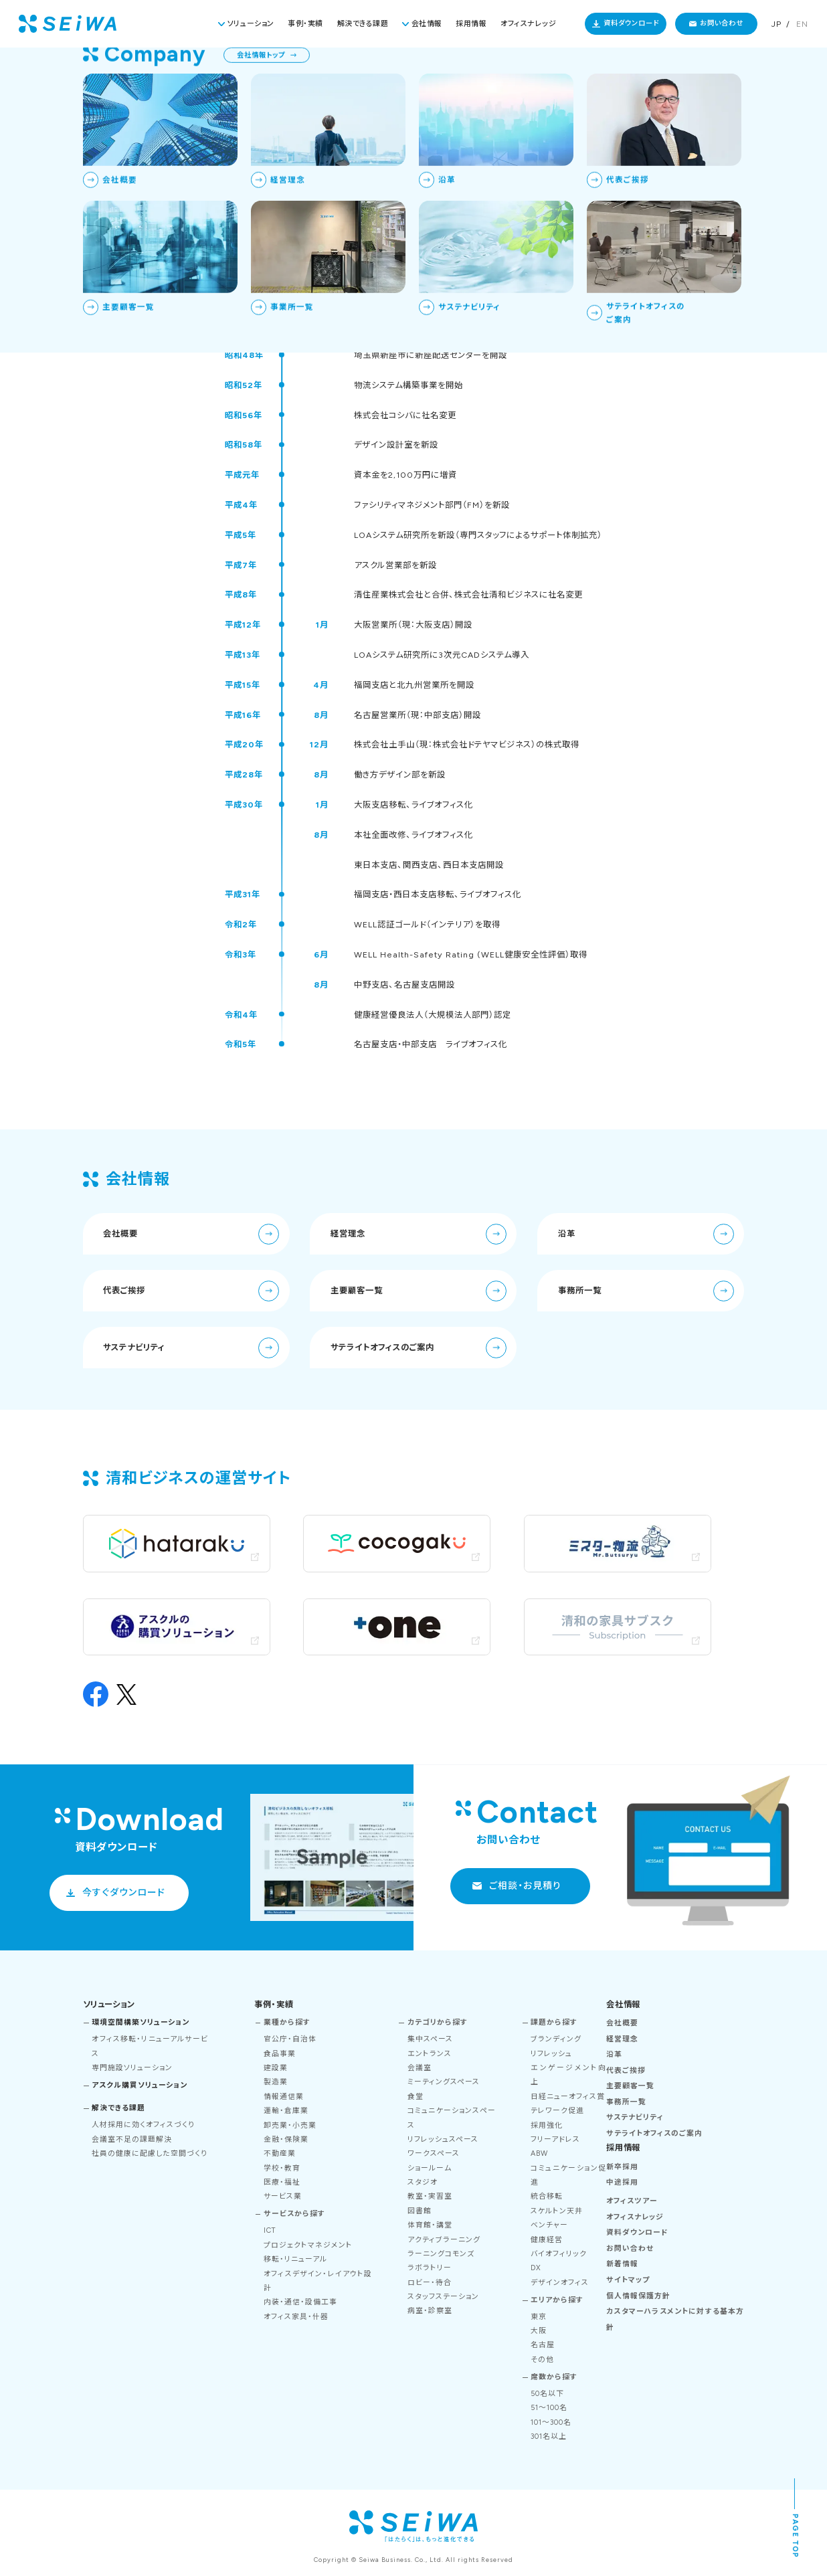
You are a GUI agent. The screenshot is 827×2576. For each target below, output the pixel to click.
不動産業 (280, 2153)
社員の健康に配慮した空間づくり (149, 2153)
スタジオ (422, 2182)
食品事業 (280, 2053)
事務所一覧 (646, 1291)
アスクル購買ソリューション (139, 2085)
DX (536, 2268)
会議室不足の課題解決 (132, 2139)
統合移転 (547, 2196)
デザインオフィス (560, 2282)
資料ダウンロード (631, 23)
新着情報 (622, 2264)
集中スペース (430, 2039)
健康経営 (547, 2239)
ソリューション (250, 23)
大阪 (539, 2330)
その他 (542, 2359)
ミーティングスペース (443, 2082)
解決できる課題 (363, 23)
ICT (270, 2230)
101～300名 (551, 2422)
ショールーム (429, 2168)
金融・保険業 (286, 2139)
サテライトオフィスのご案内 (419, 1348)
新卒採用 (622, 2167)
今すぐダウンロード (123, 1892)
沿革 (646, 1234)
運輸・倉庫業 (286, 2110)
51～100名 (549, 2407)
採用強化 (547, 2125)
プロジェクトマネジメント (308, 2245)
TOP (645, 70)
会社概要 (191, 1234)
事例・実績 (305, 23)
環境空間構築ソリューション (140, 2022)
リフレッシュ (551, 2053)
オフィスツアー (632, 2201)
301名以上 (549, 2436)
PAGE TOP (795, 2536)
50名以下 (547, 2393)
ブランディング (556, 2039)
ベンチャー (549, 2225)
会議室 (419, 2067)
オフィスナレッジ (528, 23)
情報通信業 (284, 2096)
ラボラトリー (429, 2268)
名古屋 (543, 2344)
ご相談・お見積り (525, 1885)
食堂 (415, 2096)
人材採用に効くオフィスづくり (143, 2124)
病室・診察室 (429, 2310)
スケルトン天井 (557, 2211)
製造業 (276, 2082)
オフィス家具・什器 (296, 2316)
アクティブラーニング (443, 2239)
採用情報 (471, 23)
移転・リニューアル (295, 2259)
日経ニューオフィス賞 (568, 2096)
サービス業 (283, 2196)
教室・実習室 (429, 2196)
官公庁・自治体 (290, 2039)
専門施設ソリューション (132, 2067)
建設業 (276, 2067)
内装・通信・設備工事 (300, 2302)
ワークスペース (433, 2153)
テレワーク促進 (557, 2110)
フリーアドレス (555, 2139)
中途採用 (622, 2182)
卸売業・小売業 (290, 2125)
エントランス (429, 2053)
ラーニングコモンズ (440, 2253)
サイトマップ (628, 2280)
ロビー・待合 (429, 2282)
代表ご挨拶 (191, 1291)
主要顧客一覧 (419, 1291)
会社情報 (426, 23)
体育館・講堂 (429, 2225)
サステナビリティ (191, 1348)
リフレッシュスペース (442, 2139)
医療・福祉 (282, 2182)
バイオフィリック (559, 2253)
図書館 (419, 2211)
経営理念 (419, 1234)
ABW (539, 2153)
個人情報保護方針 (638, 2296)
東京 (539, 2316)
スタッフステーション (443, 2296)
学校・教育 (282, 2168)
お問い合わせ (721, 23)
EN (802, 24)
